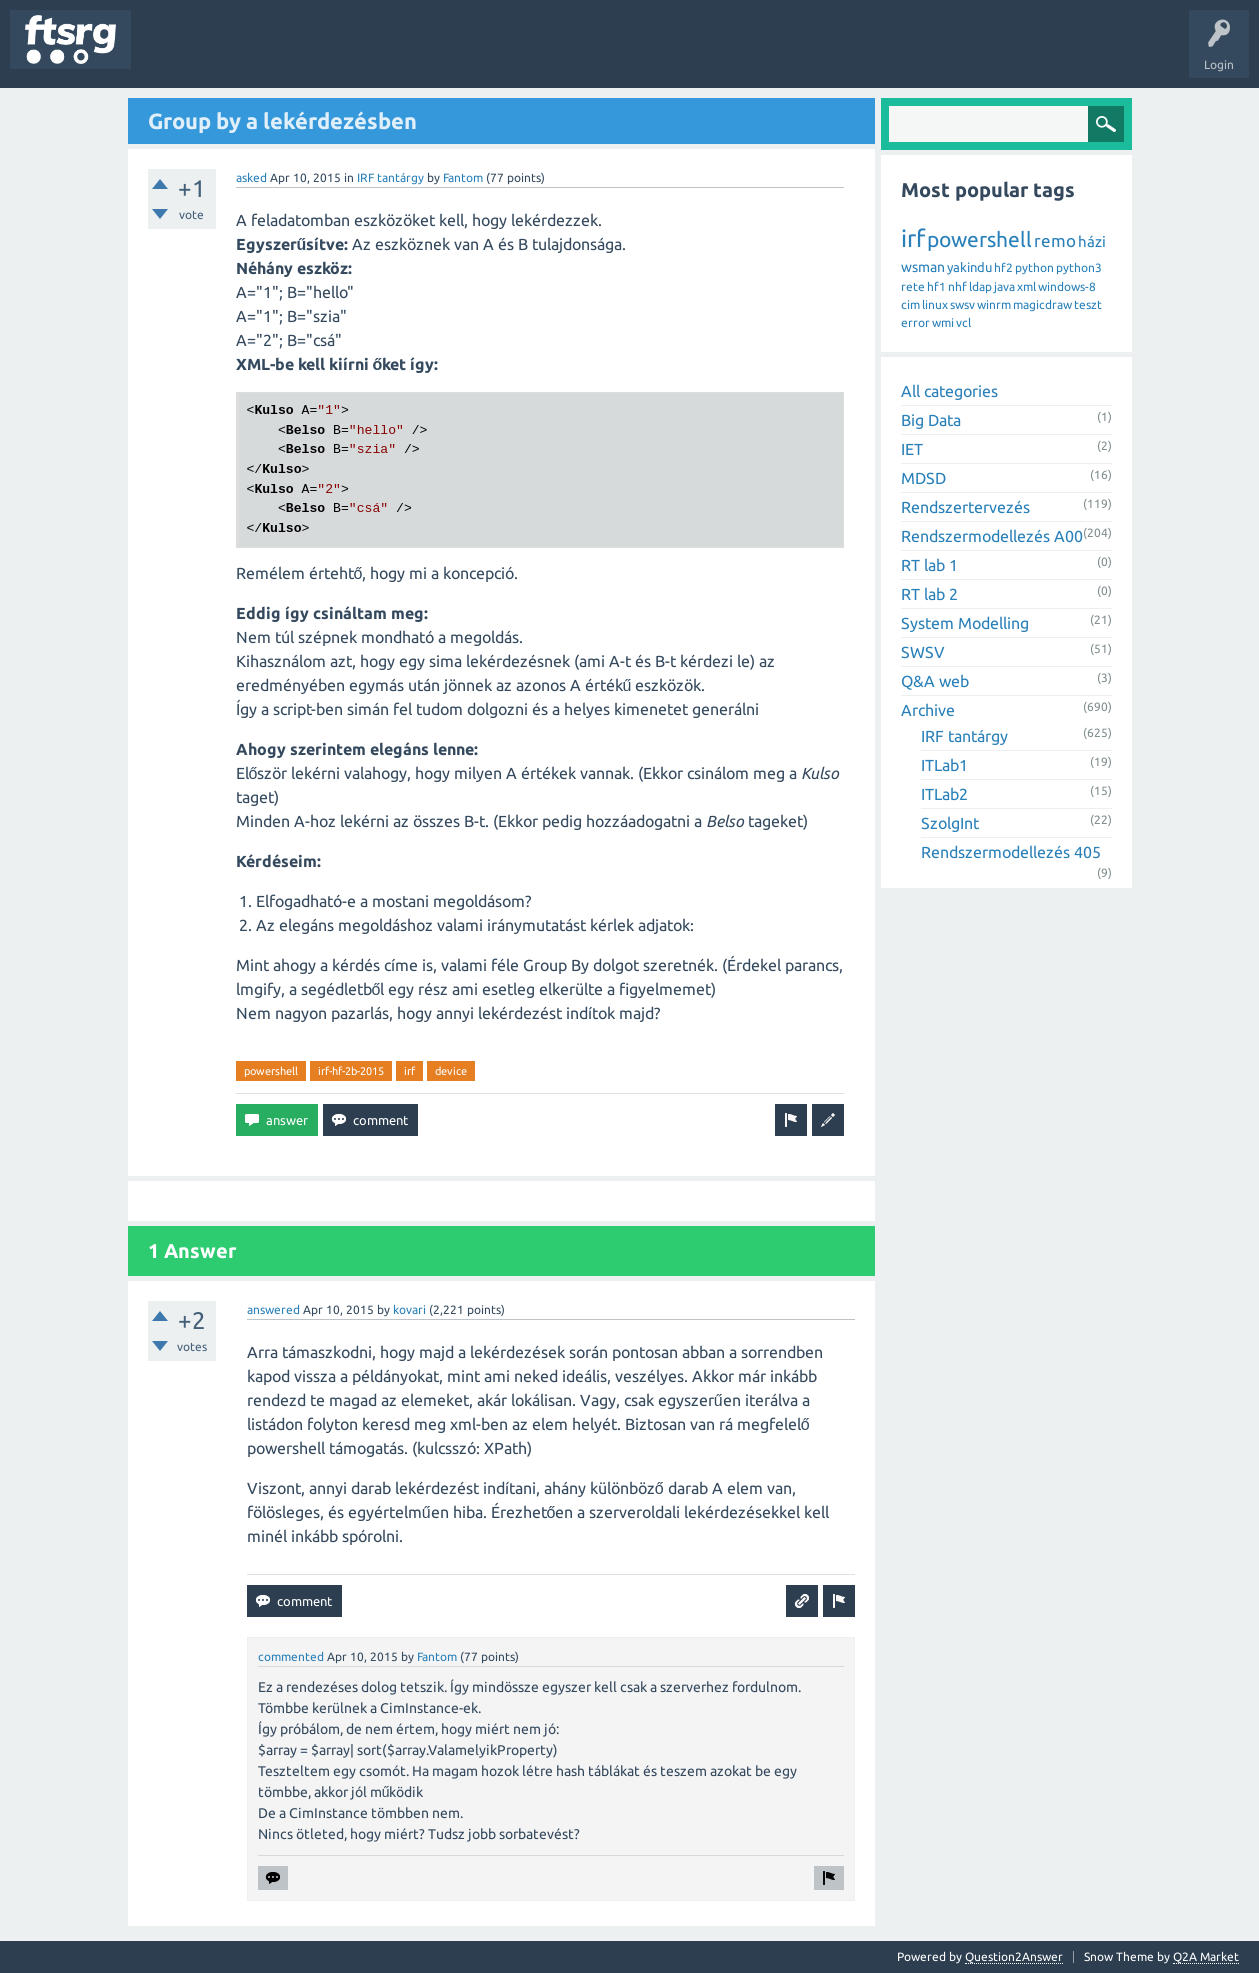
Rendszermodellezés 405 (1011, 852)
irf (409, 1071)
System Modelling (965, 623)
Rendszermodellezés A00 (992, 536)
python (1034, 267)
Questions (173, 54)
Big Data (931, 420)
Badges (458, 54)
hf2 (1003, 267)
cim (910, 304)
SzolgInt (950, 823)
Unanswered (257, 54)
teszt (1088, 304)
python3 (1079, 267)
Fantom (463, 177)
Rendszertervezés (965, 507)
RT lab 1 (929, 565)
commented (291, 1656)
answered (273, 1309)
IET (912, 449)
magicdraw (1042, 304)
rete (913, 286)
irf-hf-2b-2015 (351, 1071)
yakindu (969, 267)
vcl (963, 322)
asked (251, 177)
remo (1055, 240)
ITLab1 (944, 765)
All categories (949, 391)
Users (396, 54)
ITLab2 (944, 794)
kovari (409, 1309)
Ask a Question (591, 54)
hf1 (936, 286)
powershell (271, 1071)
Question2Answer (1014, 1956)
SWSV (923, 652)
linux (935, 304)
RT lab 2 (929, 594)
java (1004, 286)
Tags (334, 54)
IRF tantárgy (390, 177)
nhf (957, 286)
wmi (943, 322)
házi (1092, 241)
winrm (994, 304)
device (451, 1071)
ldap (980, 286)
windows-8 (1067, 286)
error (915, 322)
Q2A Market (1206, 1956)
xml (1026, 286)
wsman (923, 267)
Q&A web (935, 681)
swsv (962, 304)
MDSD (923, 478)
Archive (928, 710)
